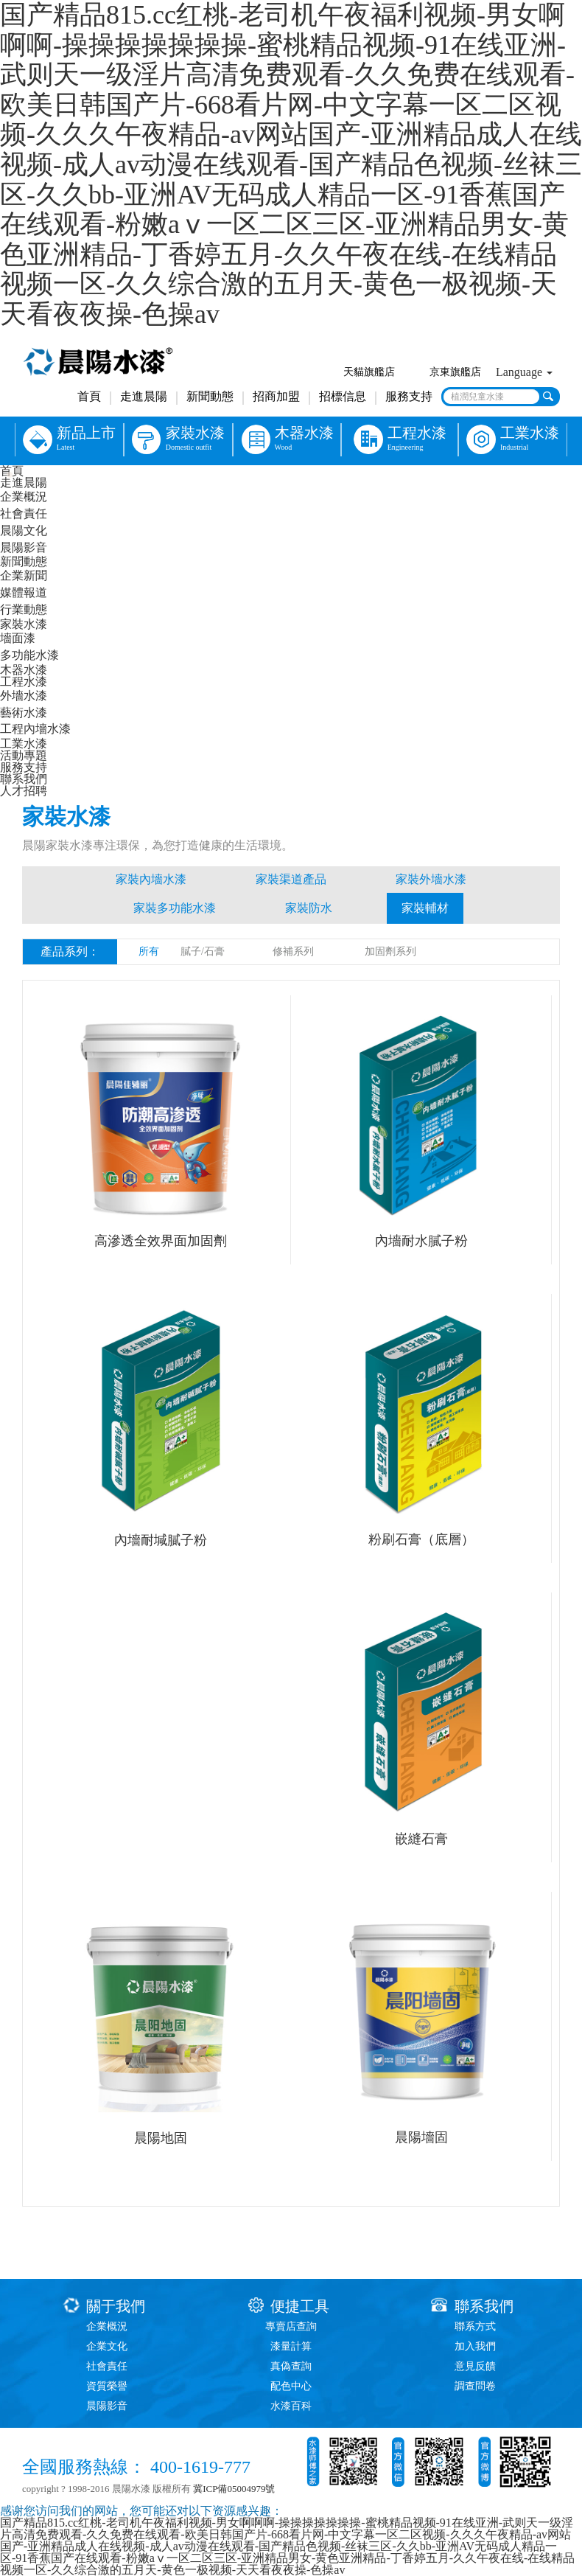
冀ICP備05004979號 (234, 2488)
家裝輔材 (425, 908)
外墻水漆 (23, 695)
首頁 (89, 396)
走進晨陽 (143, 396)
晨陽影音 (23, 547)
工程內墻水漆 (35, 729)
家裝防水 (308, 908)
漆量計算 (291, 2346)
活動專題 (23, 755)
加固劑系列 (390, 951)
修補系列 (293, 951)
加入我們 (475, 2346)
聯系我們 (23, 779)
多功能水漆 (29, 655)
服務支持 (408, 396)
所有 (149, 951)
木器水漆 (23, 670)
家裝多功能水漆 (174, 908)
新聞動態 (210, 396)
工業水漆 (23, 743)
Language (524, 372)
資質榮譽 (106, 2386)
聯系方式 (475, 2326)
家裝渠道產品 (291, 879)
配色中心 (291, 2386)
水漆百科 (291, 2406)
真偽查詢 (291, 2366)
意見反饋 (475, 2366)
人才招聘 (23, 790)
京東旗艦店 (455, 371)
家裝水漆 (23, 624)
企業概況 (23, 496)
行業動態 (23, 609)
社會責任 (23, 513)
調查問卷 (475, 2386)
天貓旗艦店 (369, 371)
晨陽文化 (23, 530)
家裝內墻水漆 (151, 879)
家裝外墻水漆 (431, 879)
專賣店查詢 (291, 2326)
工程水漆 (23, 681)
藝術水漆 (23, 712)
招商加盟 (276, 396)
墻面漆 (17, 638)
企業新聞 (23, 575)
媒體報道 (23, 592)
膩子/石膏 (202, 951)
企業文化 (106, 2346)
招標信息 (342, 396)
